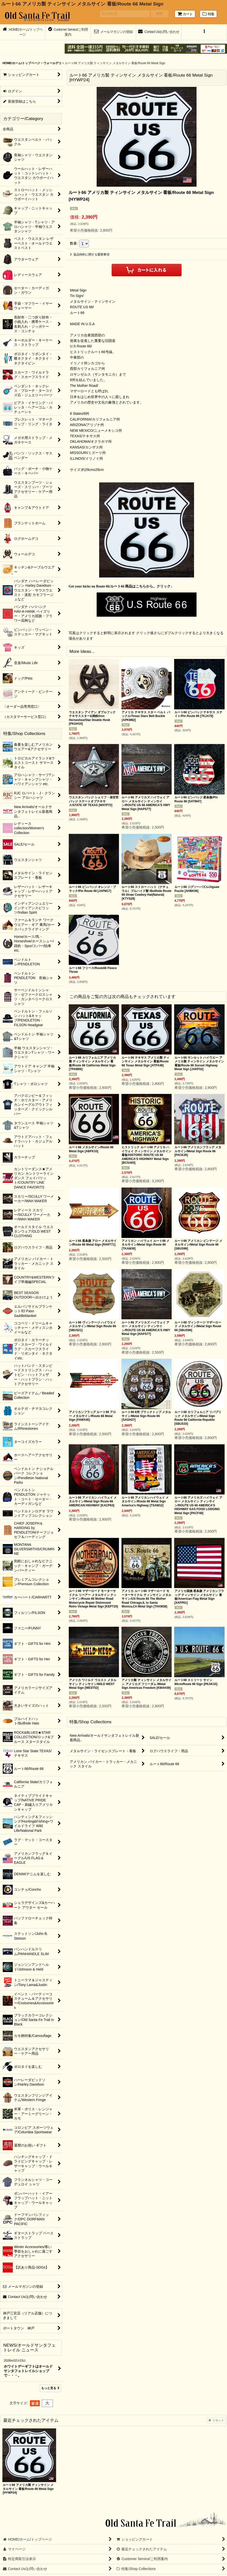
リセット (216, 2420)
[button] (204, 32)
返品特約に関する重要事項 (89, 254)
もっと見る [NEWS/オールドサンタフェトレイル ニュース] (50, 2388)
